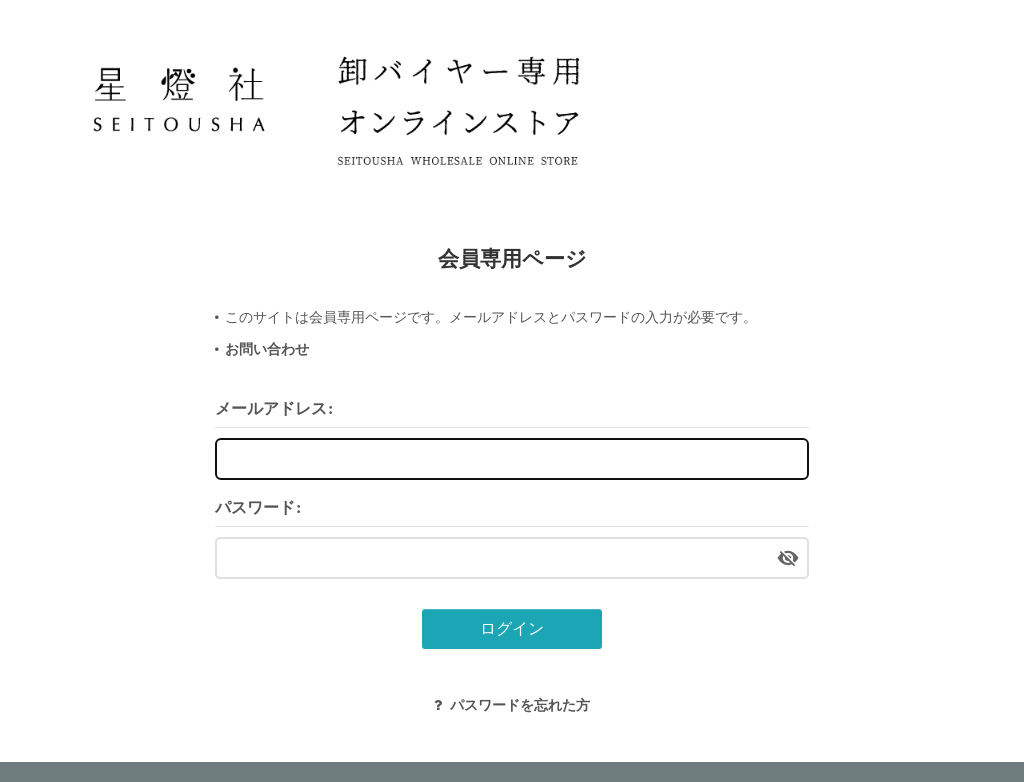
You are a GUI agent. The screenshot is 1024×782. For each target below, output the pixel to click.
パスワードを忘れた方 (512, 705)
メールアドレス (271, 408)
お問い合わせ (267, 349)
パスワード (255, 507)
